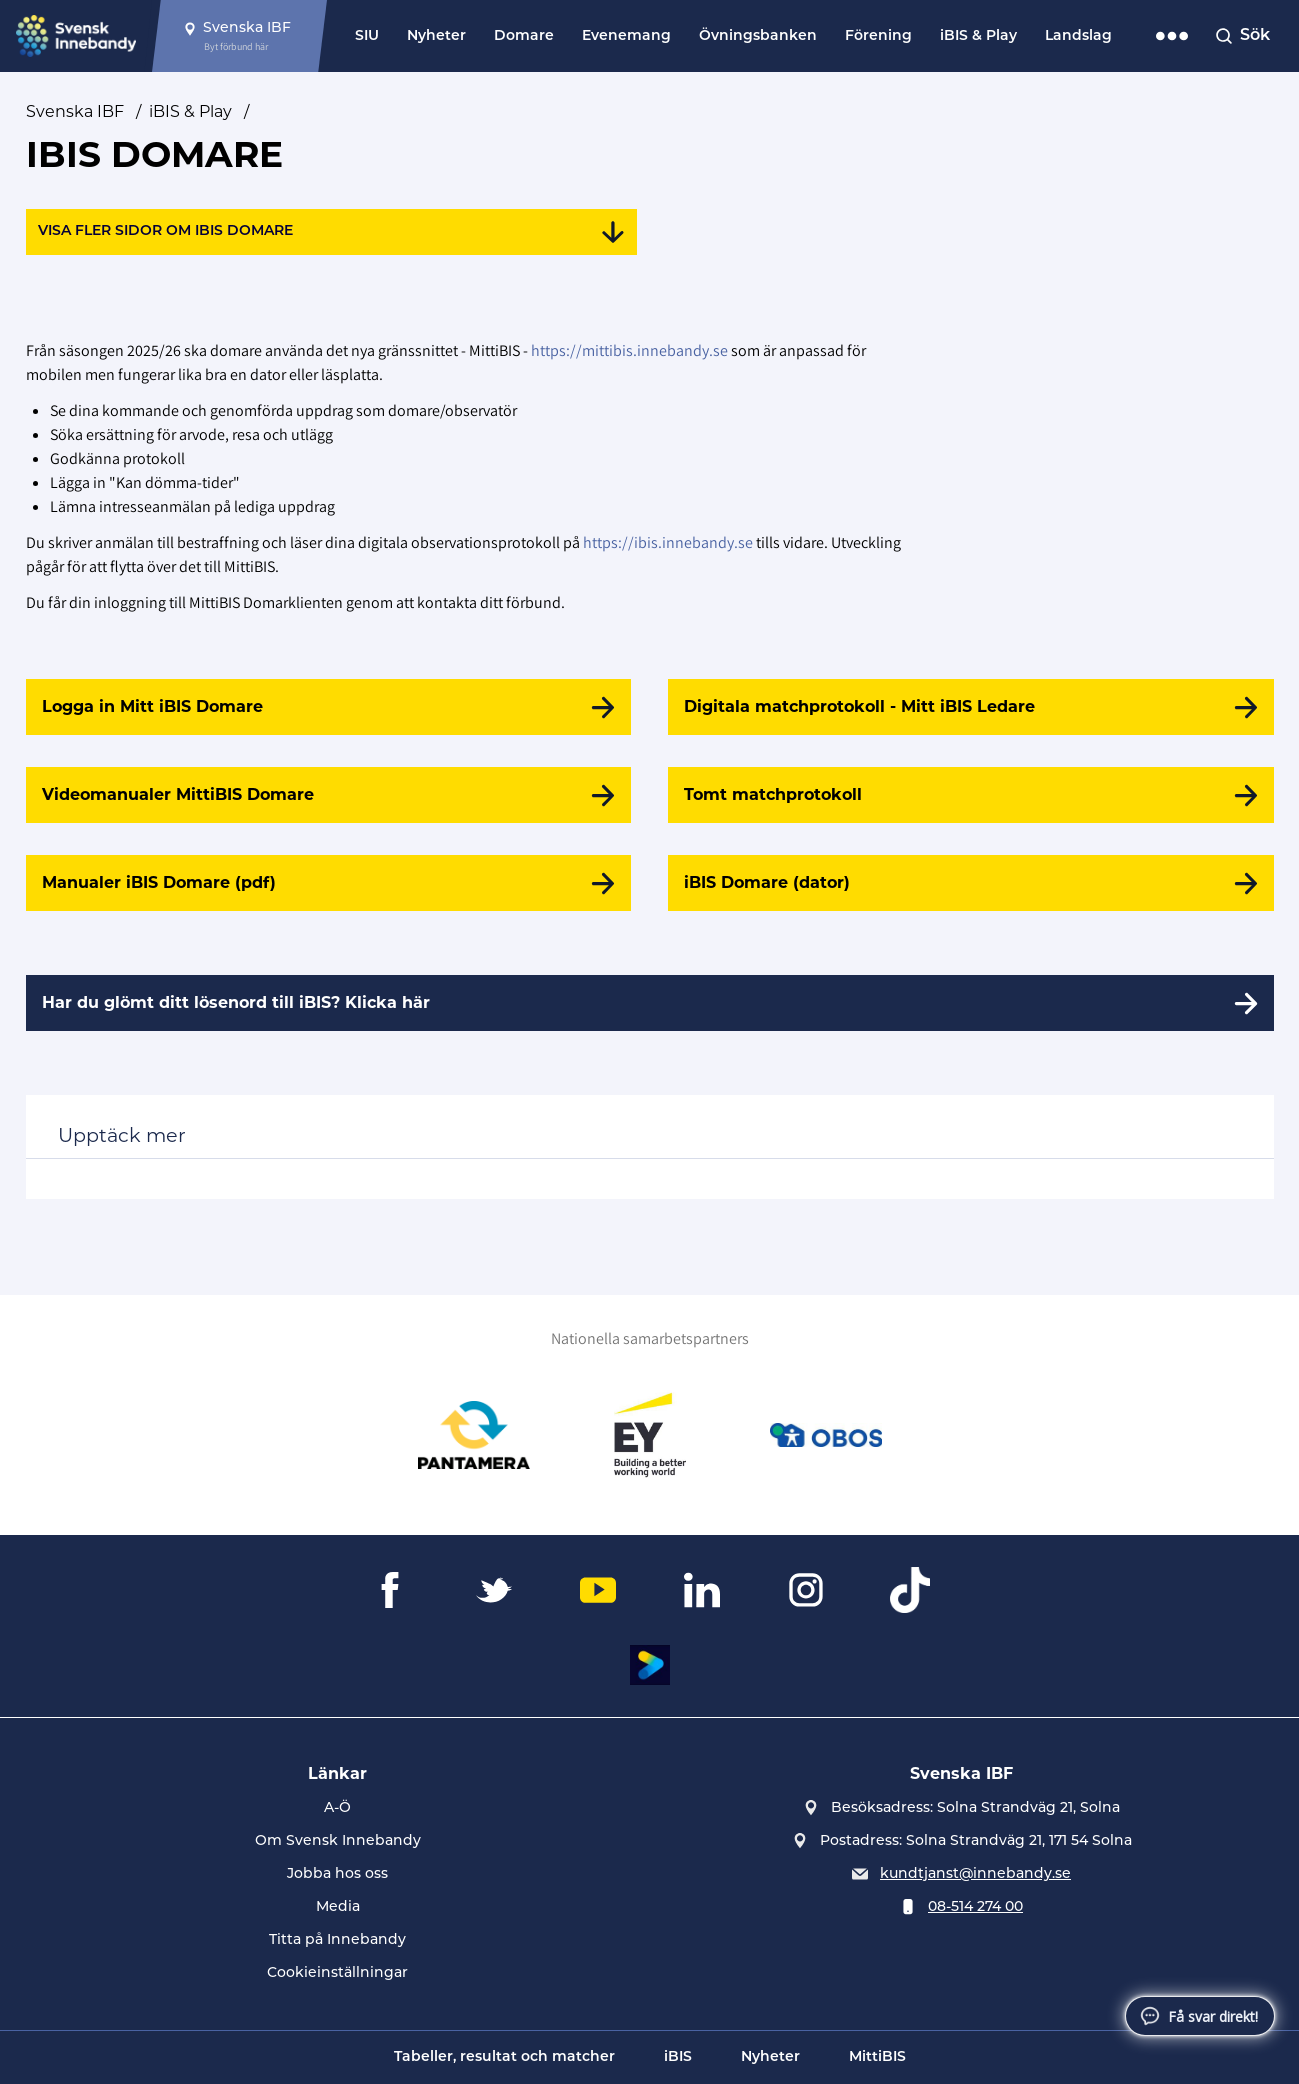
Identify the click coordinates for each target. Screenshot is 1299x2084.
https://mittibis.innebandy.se (629, 350)
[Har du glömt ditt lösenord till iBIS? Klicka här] (650, 1003)
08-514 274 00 (975, 1907)
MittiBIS (877, 2057)
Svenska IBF (75, 111)
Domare (524, 36)
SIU (367, 36)
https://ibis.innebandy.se (668, 542)
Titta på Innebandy (337, 1940)
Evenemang (626, 36)
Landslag (1078, 36)
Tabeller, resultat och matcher (504, 2057)
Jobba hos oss (337, 1874)
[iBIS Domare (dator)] (970, 883)
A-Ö (337, 1808)
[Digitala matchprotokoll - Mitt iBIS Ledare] (970, 707)
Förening (878, 36)
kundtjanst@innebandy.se (975, 1874)
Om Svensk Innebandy (338, 1841)
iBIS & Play (978, 36)
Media (338, 1907)
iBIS (678, 2057)
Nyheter (436, 36)
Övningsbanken (758, 36)
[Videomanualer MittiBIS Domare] (328, 795)
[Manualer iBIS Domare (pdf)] (328, 883)
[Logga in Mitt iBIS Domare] (328, 707)
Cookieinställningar (337, 1973)
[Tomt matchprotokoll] (970, 795)
